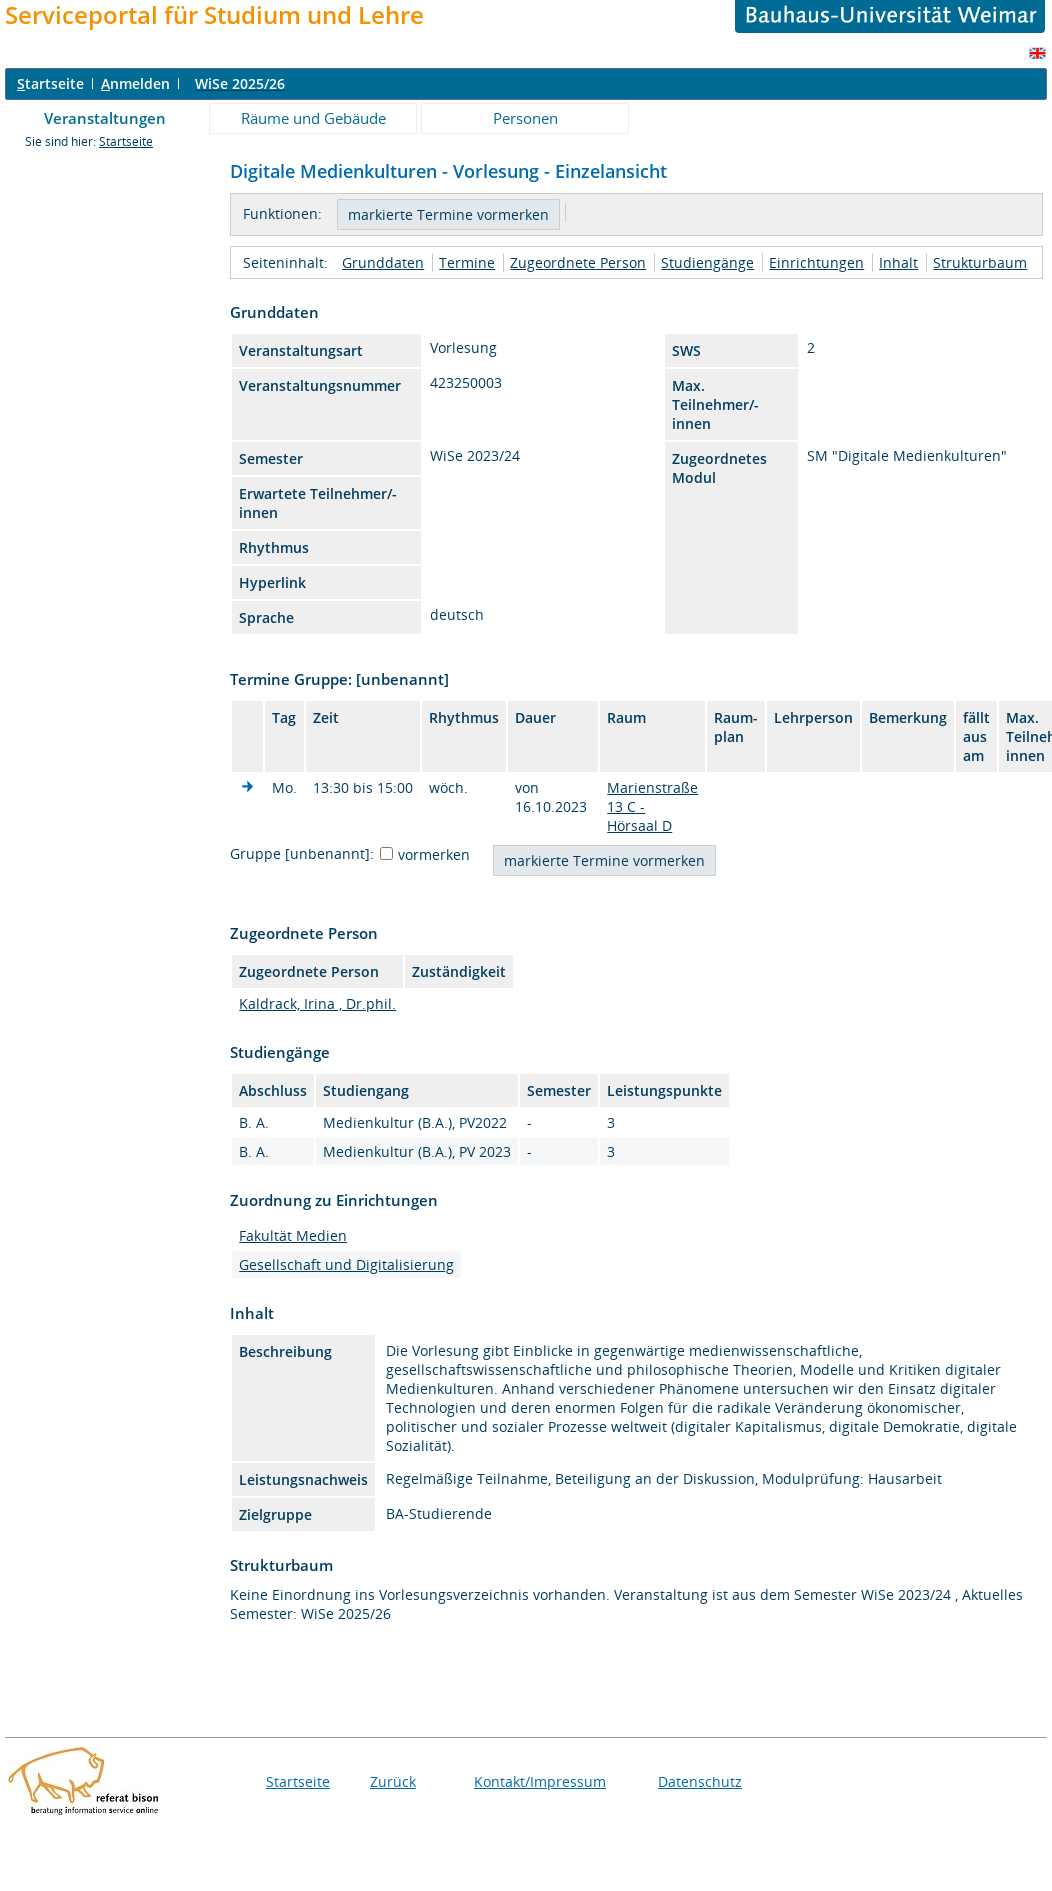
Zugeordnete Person (578, 262)
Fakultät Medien (293, 1235)
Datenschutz (700, 1781)
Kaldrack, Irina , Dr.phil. (317, 1003)
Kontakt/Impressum (540, 1781)
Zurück (393, 1781)
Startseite (126, 141)
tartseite (50, 83)
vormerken (434, 854)
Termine (467, 262)
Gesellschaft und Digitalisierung (346, 1264)
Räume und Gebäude (313, 118)
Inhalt (898, 262)
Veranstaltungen (105, 118)
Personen (525, 118)
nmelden (135, 83)
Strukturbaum (980, 262)
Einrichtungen (816, 262)
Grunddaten (383, 262)
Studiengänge (707, 262)
